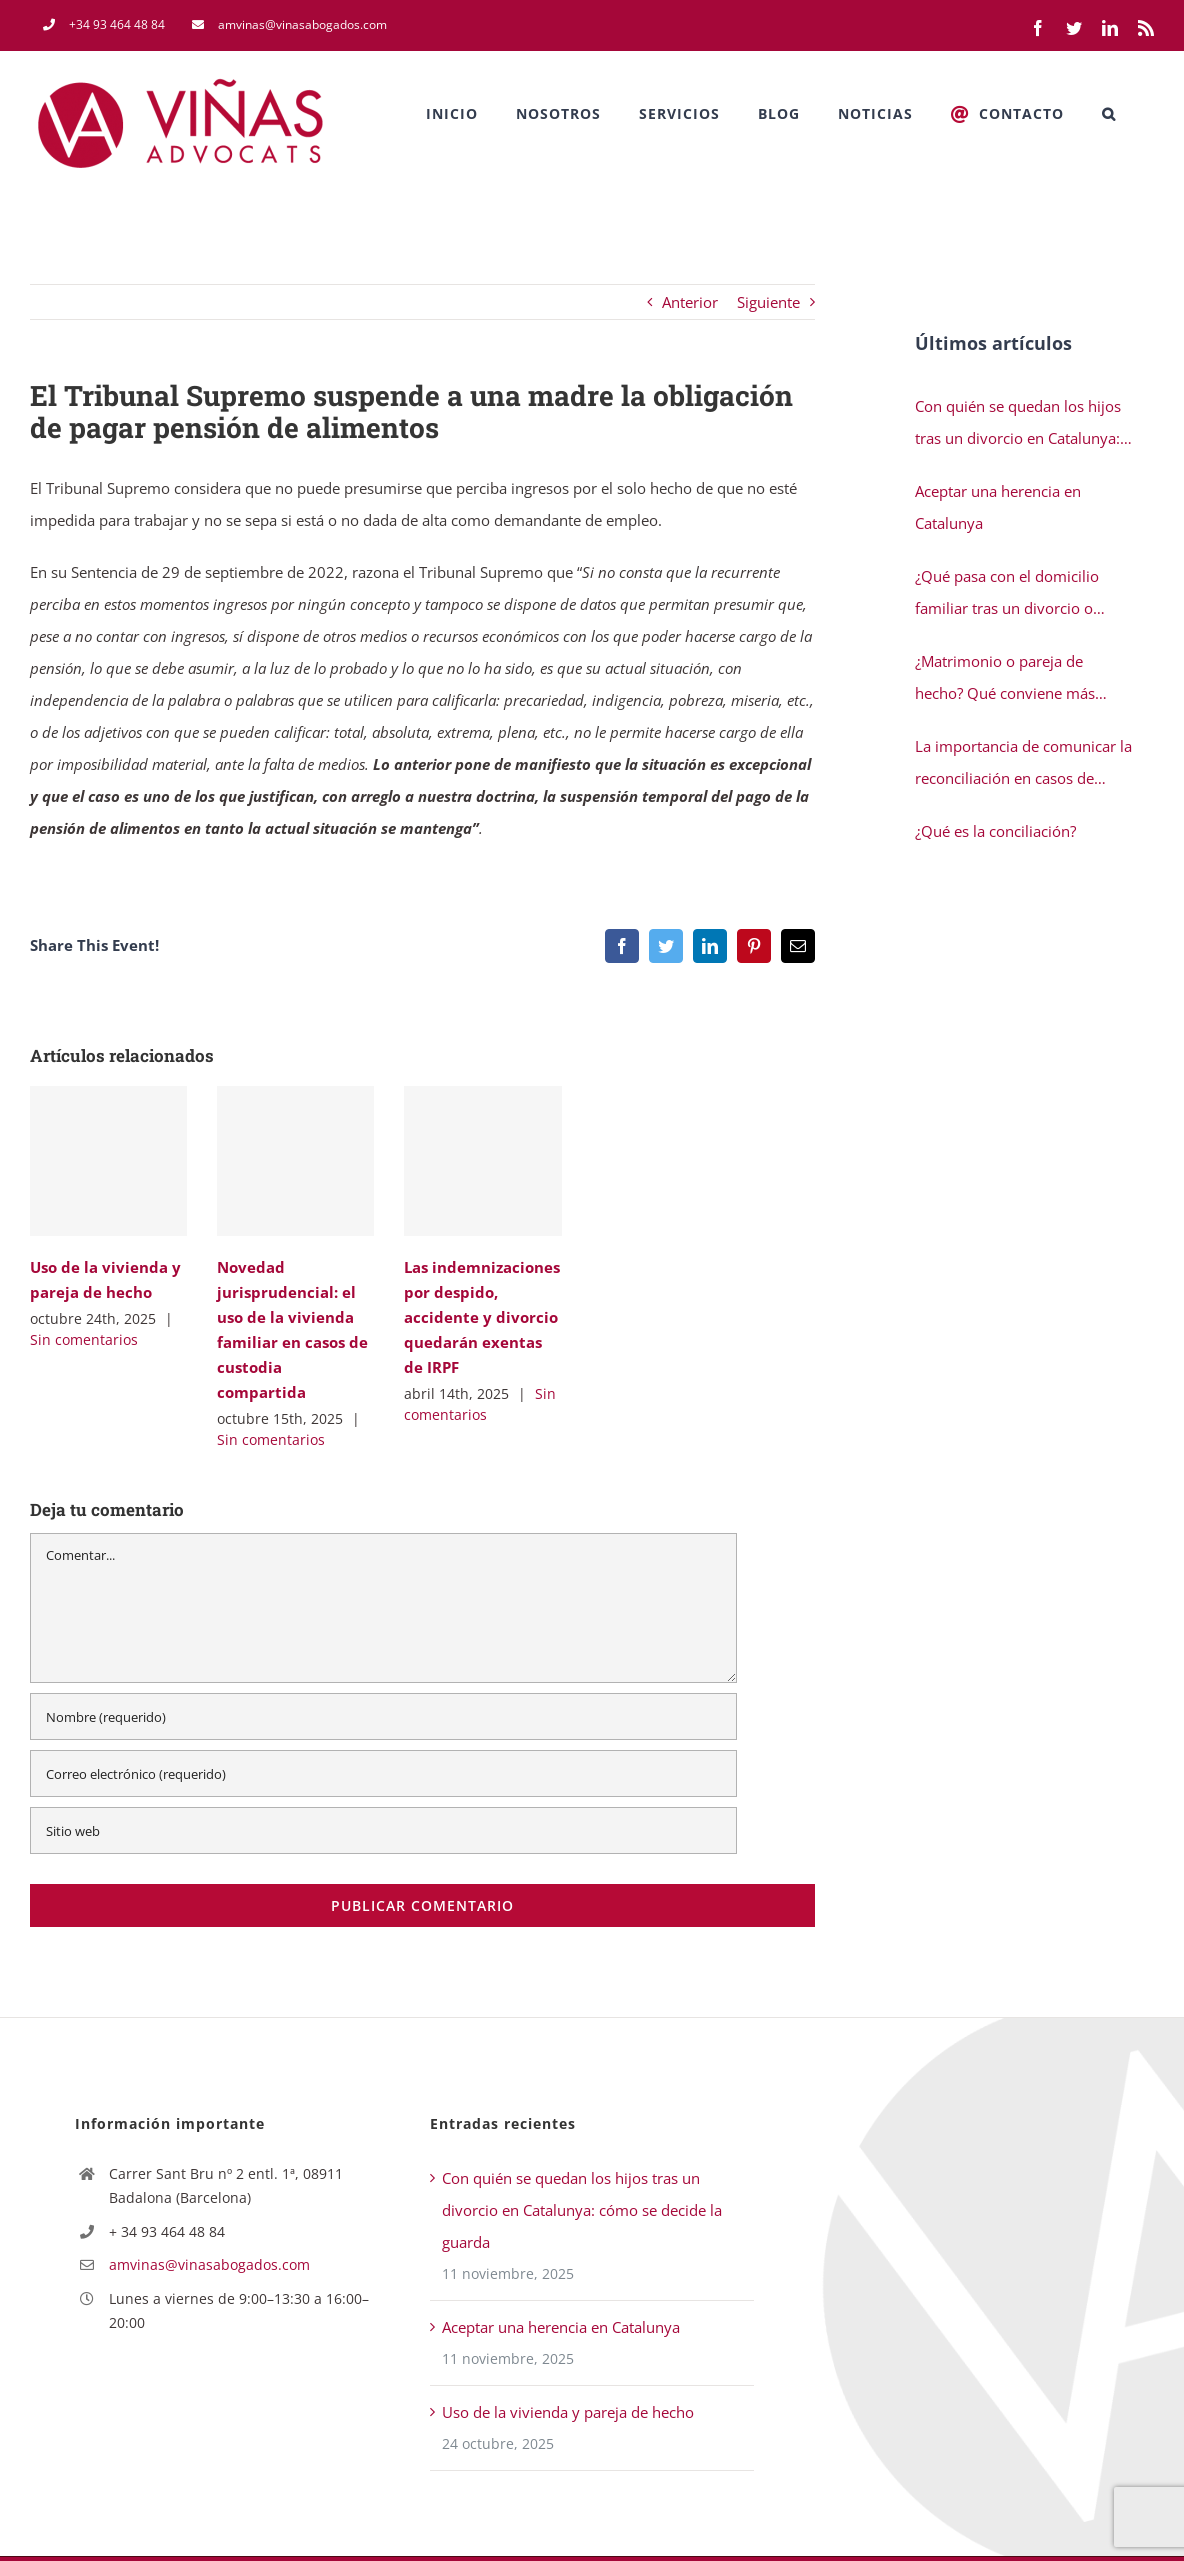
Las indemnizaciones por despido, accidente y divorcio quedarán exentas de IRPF (482, 1317)
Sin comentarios (84, 1339)
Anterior (690, 302)
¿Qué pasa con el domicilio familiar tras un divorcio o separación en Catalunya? (1007, 595)
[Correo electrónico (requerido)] (383, 1773)
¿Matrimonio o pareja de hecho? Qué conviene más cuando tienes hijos (1005, 680)
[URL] (383, 1830)
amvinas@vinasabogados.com (209, 2264)
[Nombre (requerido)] (383, 1716)
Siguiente (768, 302)
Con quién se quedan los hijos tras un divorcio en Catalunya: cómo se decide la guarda (1018, 425)
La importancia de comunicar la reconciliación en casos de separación (1023, 765)
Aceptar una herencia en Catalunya (998, 507)
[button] (1109, 114)
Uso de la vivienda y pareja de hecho (568, 2412)
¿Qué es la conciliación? (995, 831)
